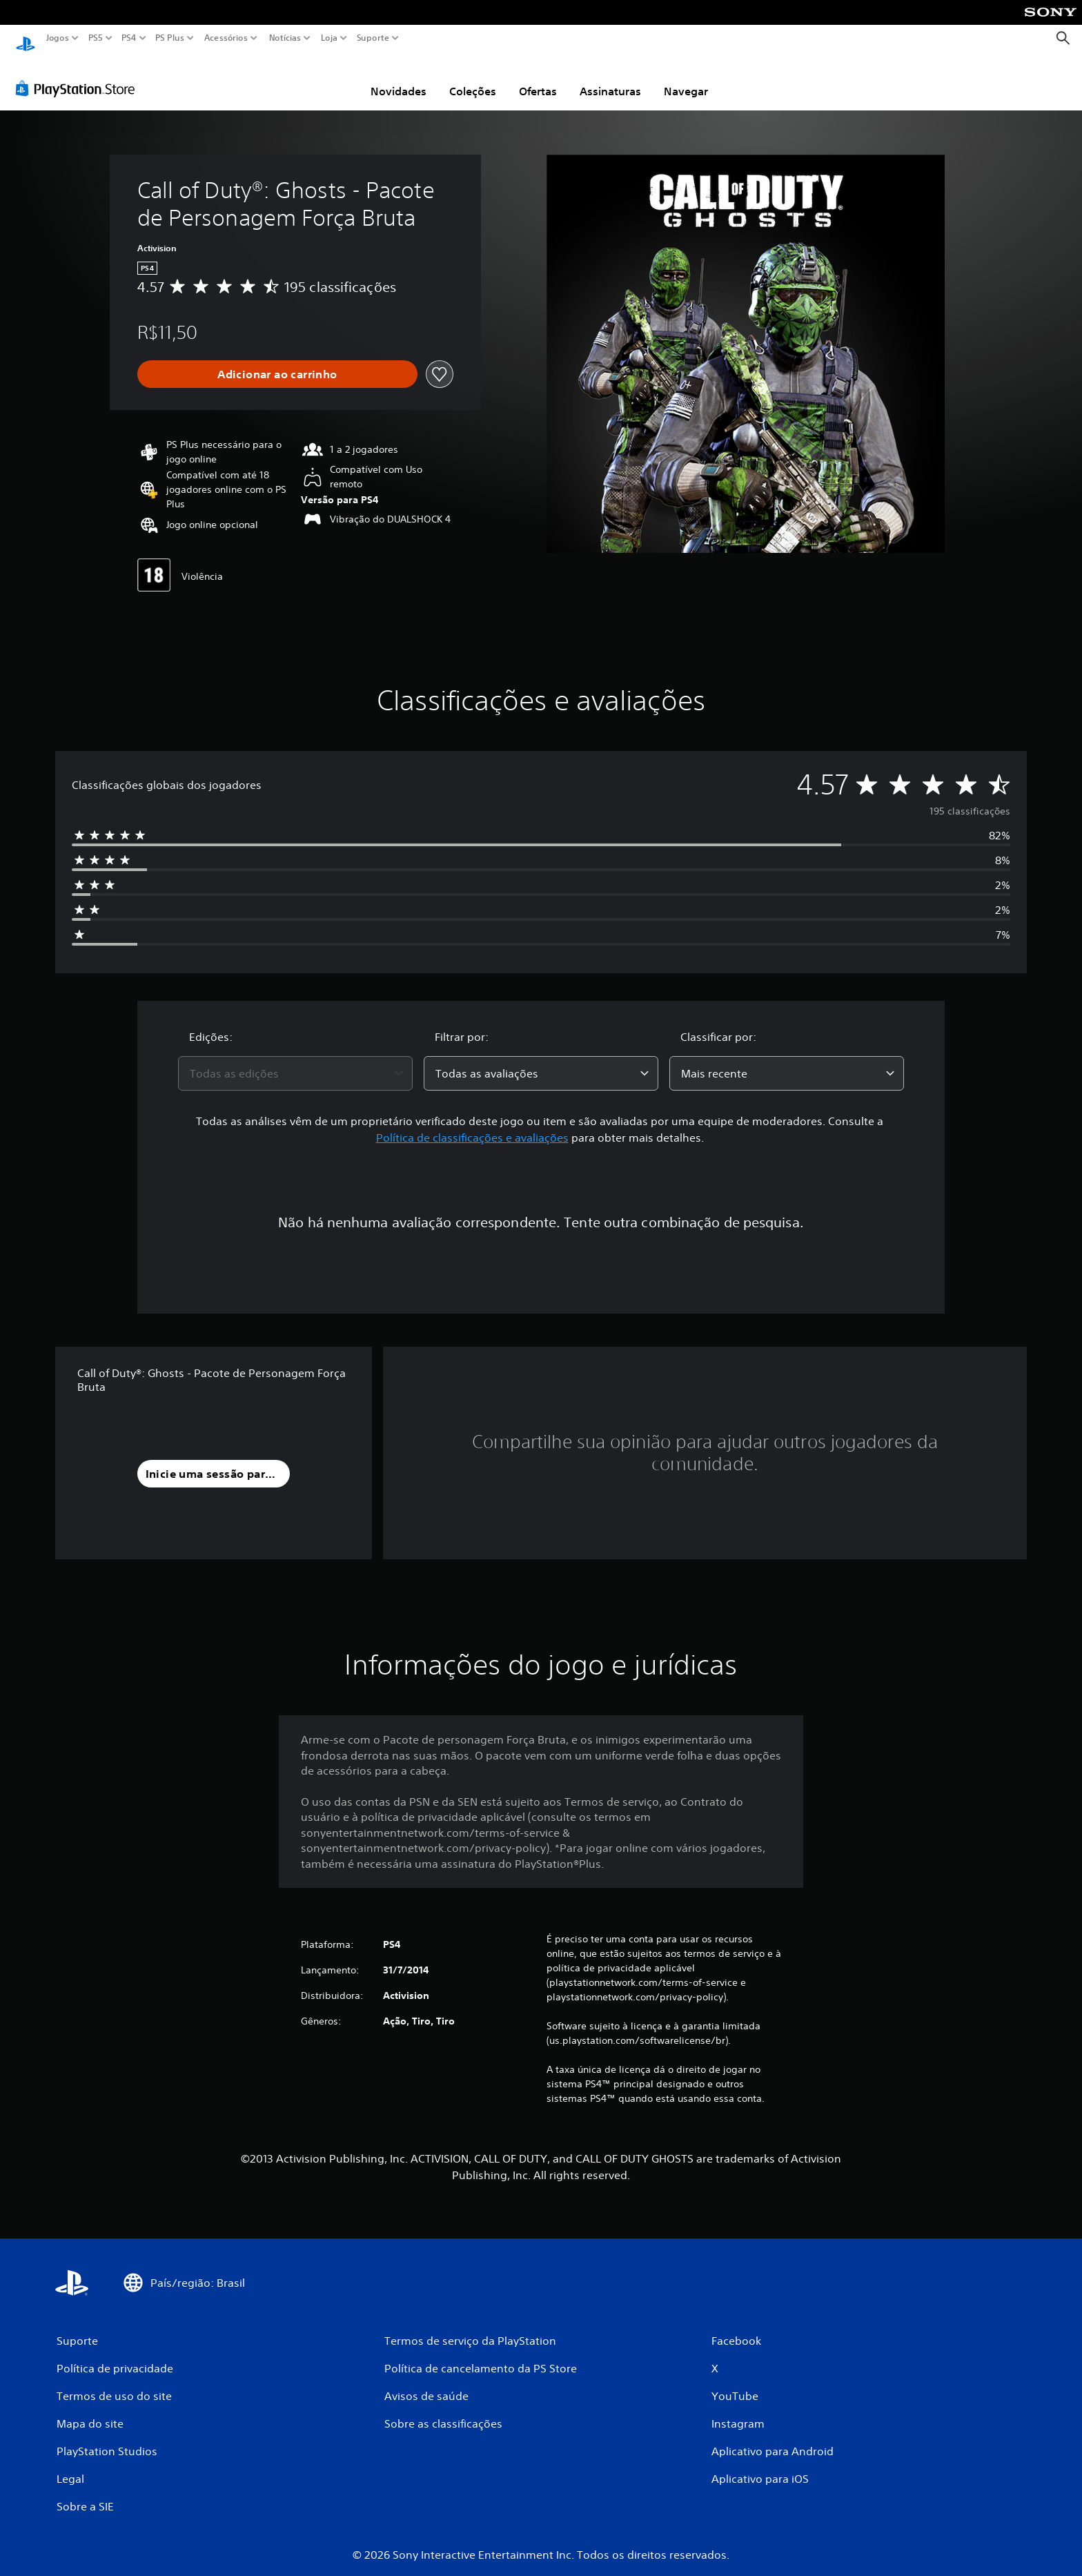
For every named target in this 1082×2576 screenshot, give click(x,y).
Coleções (472, 78)
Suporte (373, 37)
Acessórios (226, 37)
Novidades (398, 78)
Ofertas (538, 78)
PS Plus (169, 37)
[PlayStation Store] (79, 75)
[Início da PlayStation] (25, 38)
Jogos (57, 37)
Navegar (686, 78)
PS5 (95, 37)
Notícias (285, 37)
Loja (329, 37)
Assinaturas (610, 78)
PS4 (129, 37)
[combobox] (295, 1060)
